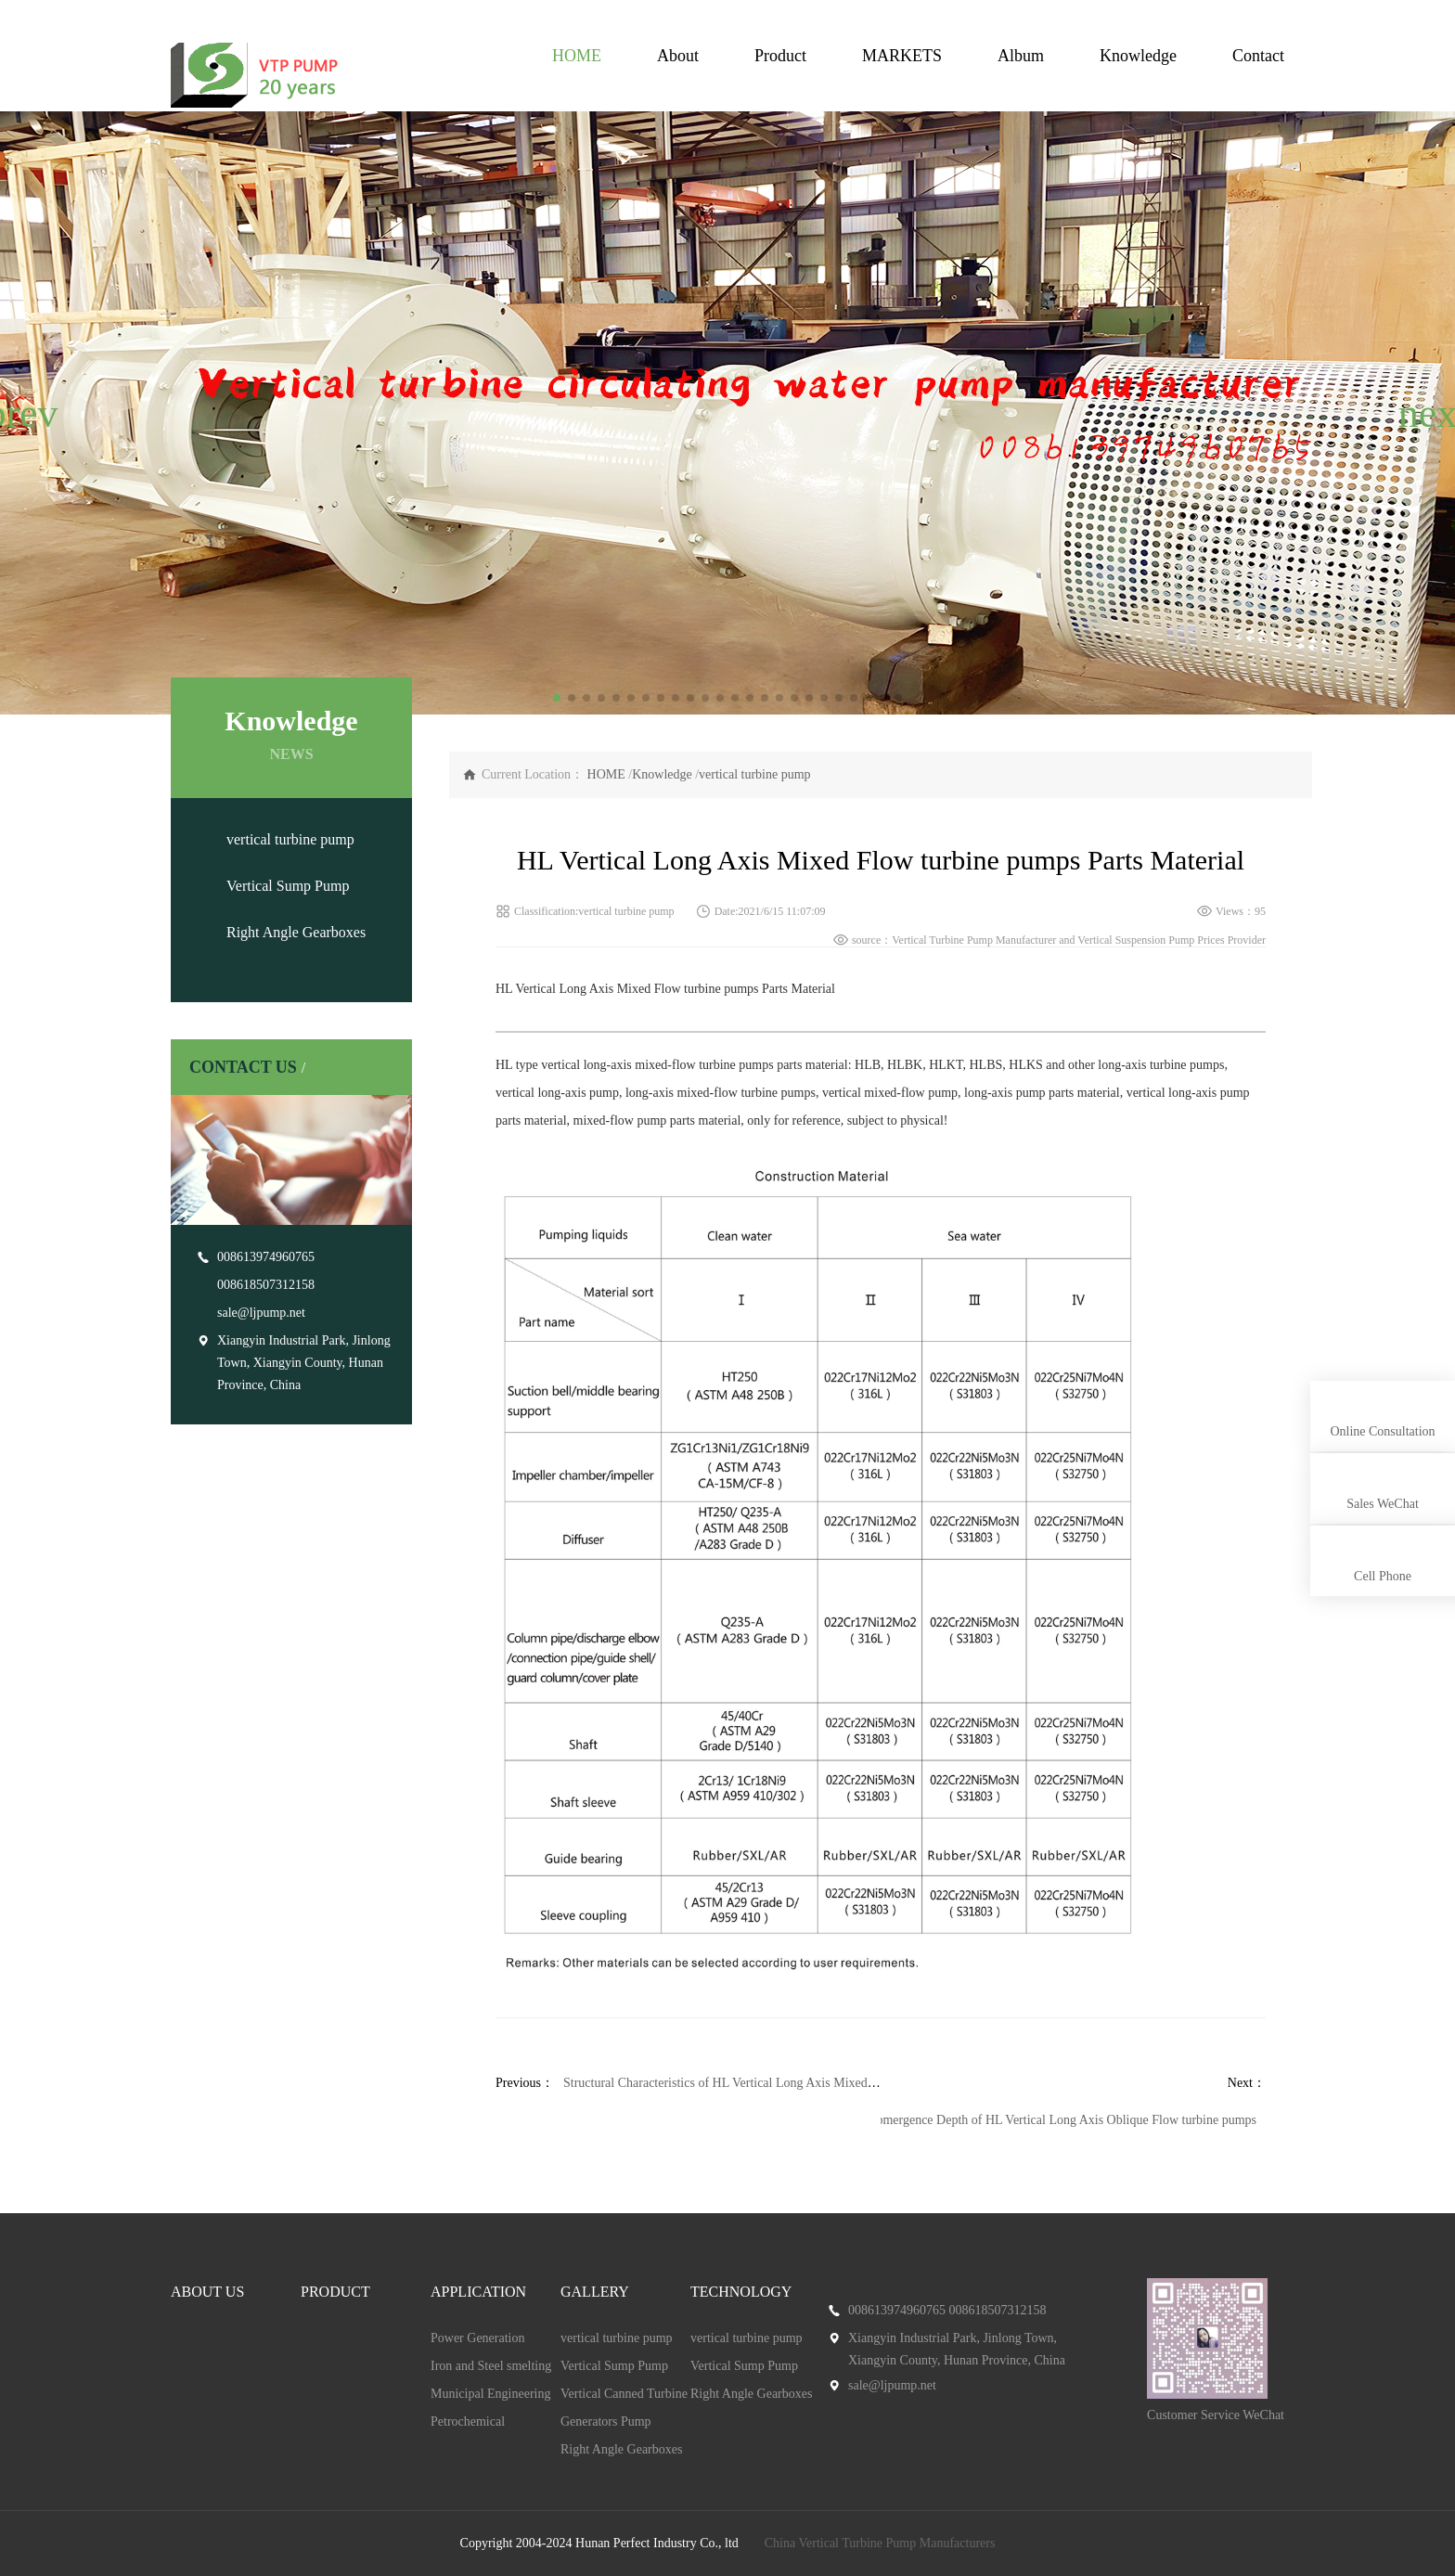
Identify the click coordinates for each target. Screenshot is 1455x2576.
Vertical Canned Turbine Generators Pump (624, 2407)
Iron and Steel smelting (491, 2366)
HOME (576, 55)
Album (1021, 55)
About (678, 55)
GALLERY (594, 2291)
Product (780, 55)
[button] (21, 413)
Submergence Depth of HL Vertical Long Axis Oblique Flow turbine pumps (1059, 2120)
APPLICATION (478, 2291)
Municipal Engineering (490, 2394)
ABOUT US (207, 2291)
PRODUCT (335, 2291)
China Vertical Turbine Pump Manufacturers (880, 2543)
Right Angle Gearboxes (296, 932)
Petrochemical (468, 2421)
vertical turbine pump (290, 839)
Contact (1258, 55)
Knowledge (1138, 55)
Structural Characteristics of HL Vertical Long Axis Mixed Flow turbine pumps (769, 2083)
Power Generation (477, 2338)
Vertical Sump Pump (287, 886)
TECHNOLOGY (741, 2291)
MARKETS (902, 55)
